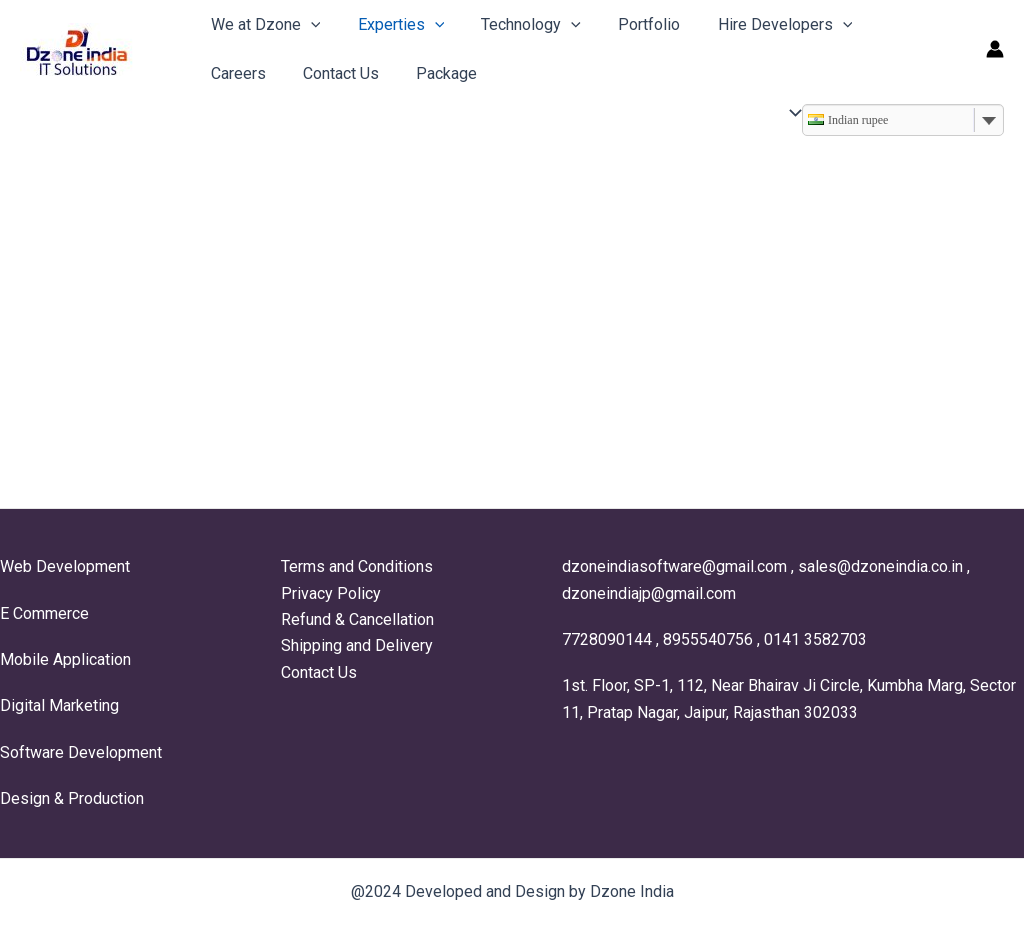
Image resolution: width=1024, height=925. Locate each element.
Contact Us (246, 73)
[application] (308, 24)
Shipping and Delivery (357, 645)
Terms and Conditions (357, 566)
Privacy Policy (331, 593)
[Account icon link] (995, 49)
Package (346, 73)
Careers (887, 24)
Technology (518, 24)
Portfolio (631, 24)
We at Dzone (263, 24)
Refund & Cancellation (357, 619)
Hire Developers (761, 24)
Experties (393, 24)
